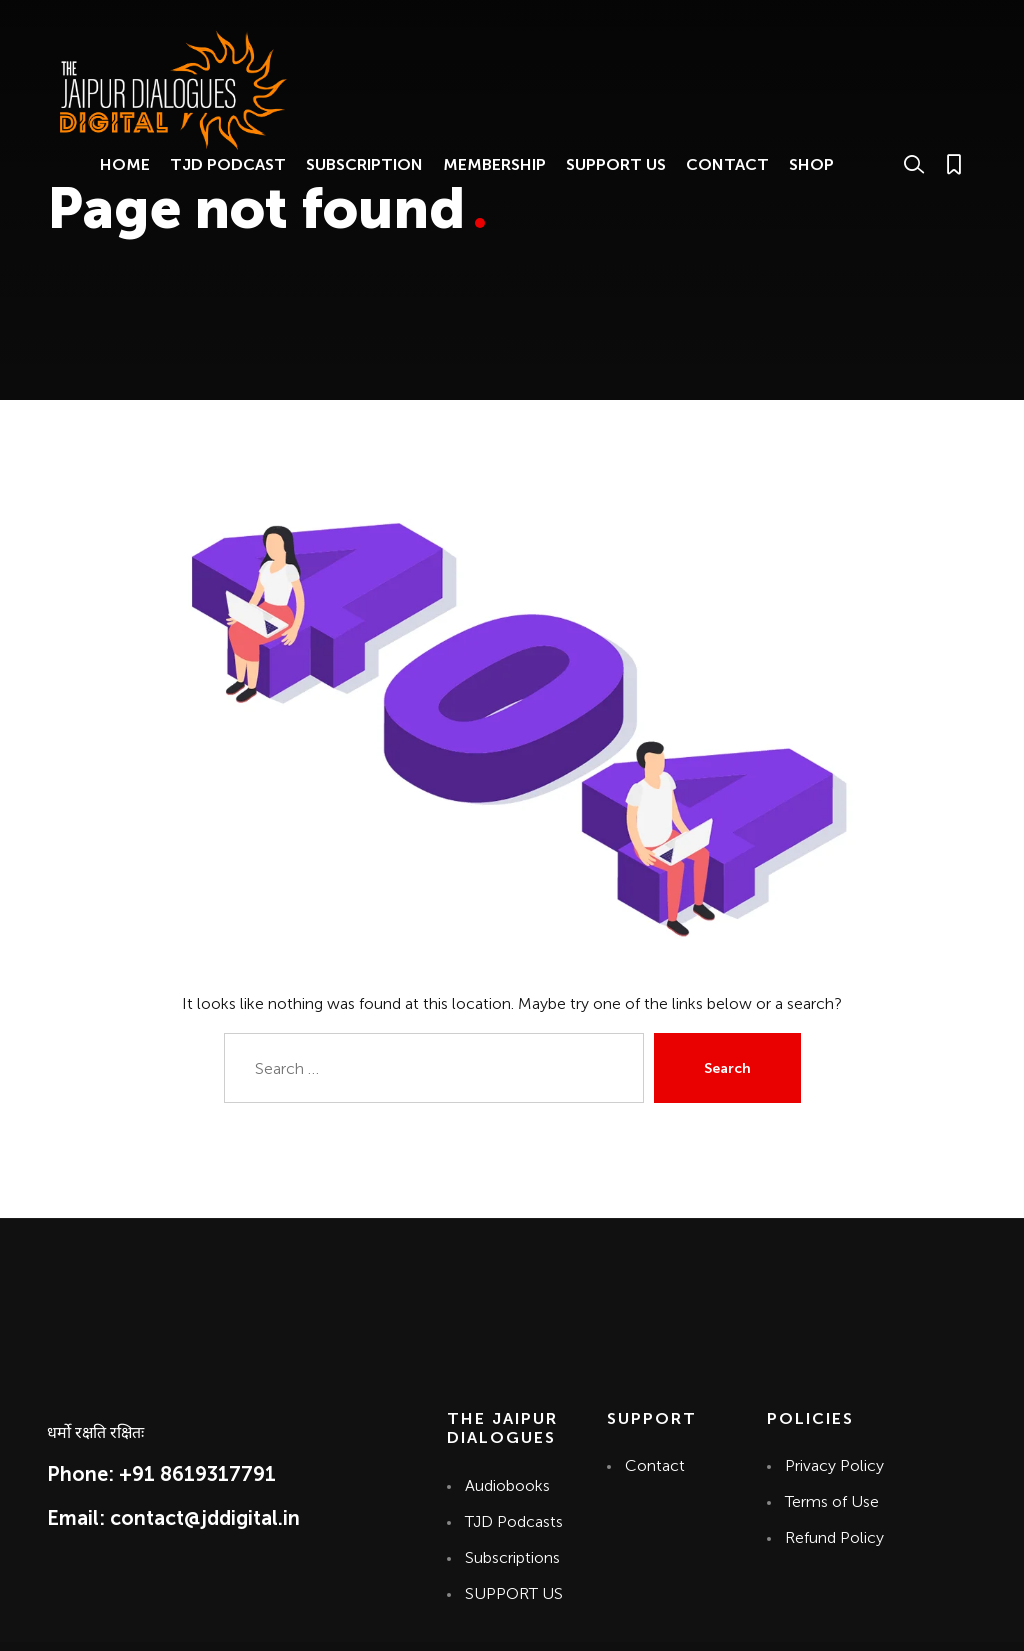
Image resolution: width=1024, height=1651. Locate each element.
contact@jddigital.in (205, 1518)
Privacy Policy (834, 1465)
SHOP (811, 164)
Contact (654, 1465)
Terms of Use (832, 1501)
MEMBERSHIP (494, 164)
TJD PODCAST (228, 164)
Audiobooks (507, 1485)
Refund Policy (834, 1537)
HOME (125, 164)
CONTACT (727, 164)
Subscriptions (512, 1557)
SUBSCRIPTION (364, 164)
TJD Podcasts (514, 1521)
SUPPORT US (616, 164)
